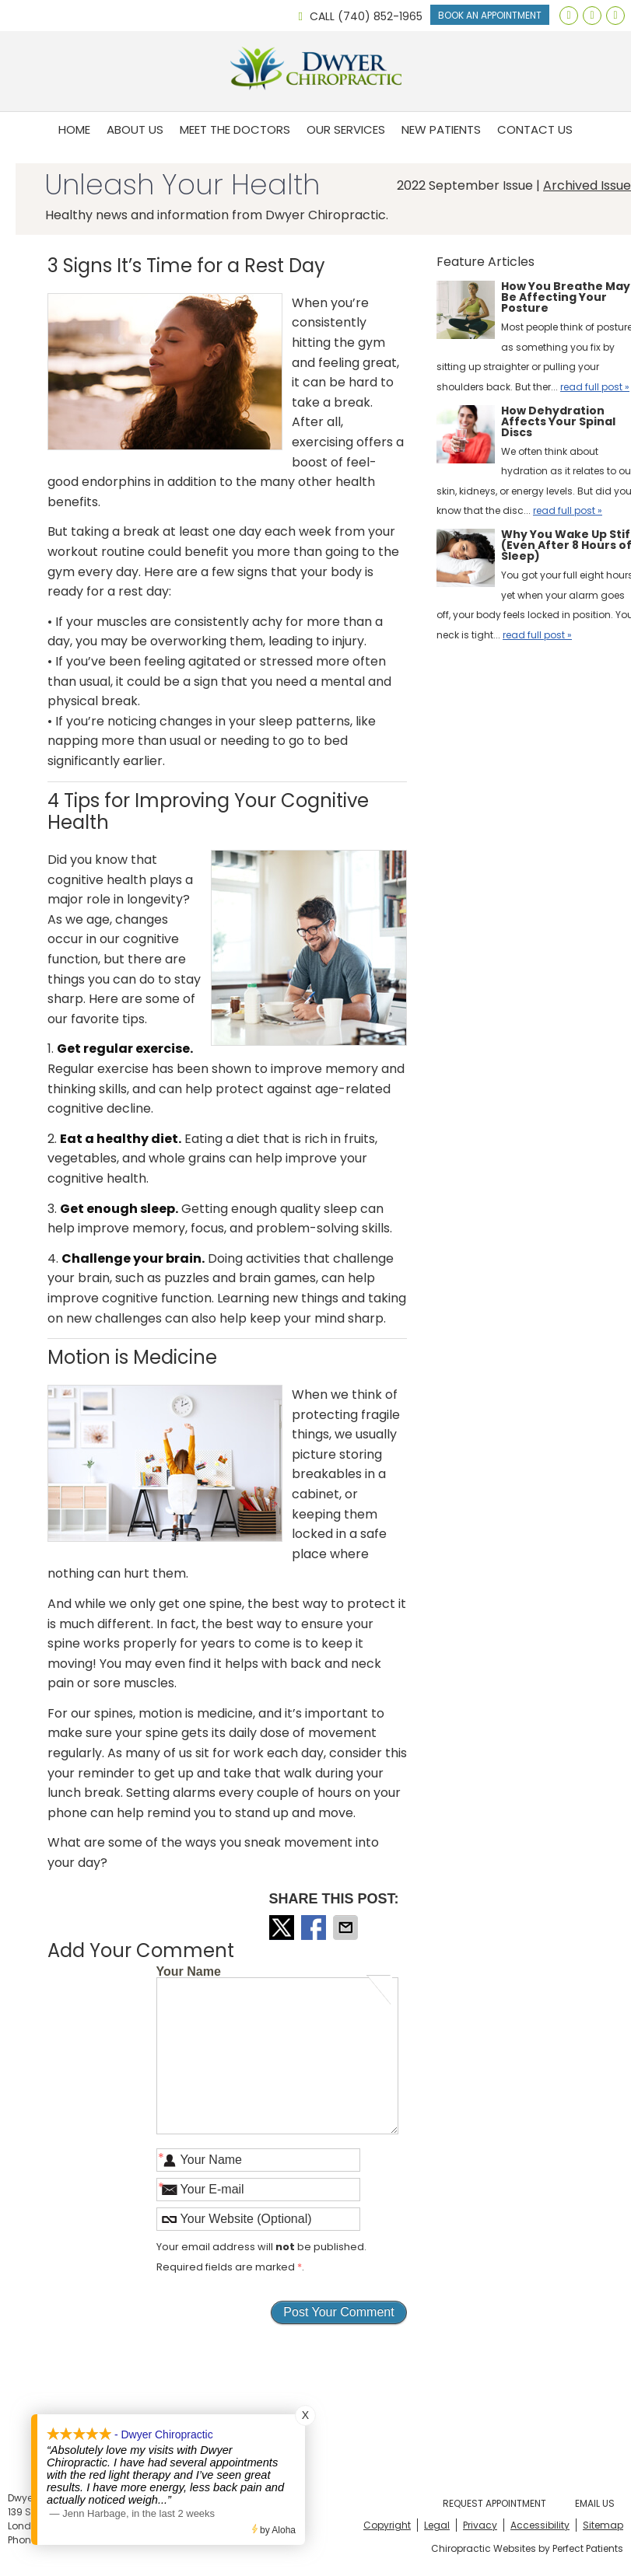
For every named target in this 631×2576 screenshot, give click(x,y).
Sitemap (603, 2525)
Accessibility (540, 2525)
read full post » (594, 386)
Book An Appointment (490, 15)
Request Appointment (494, 2503)
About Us (135, 129)
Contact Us (535, 129)
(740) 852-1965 (380, 16)
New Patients (441, 129)
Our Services (346, 129)
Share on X (283, 1927)
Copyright (387, 2525)
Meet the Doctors (235, 129)
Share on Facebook (315, 1927)
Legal (437, 2525)
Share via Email (347, 1927)
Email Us (595, 2503)
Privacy (480, 2525)
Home (74, 129)
